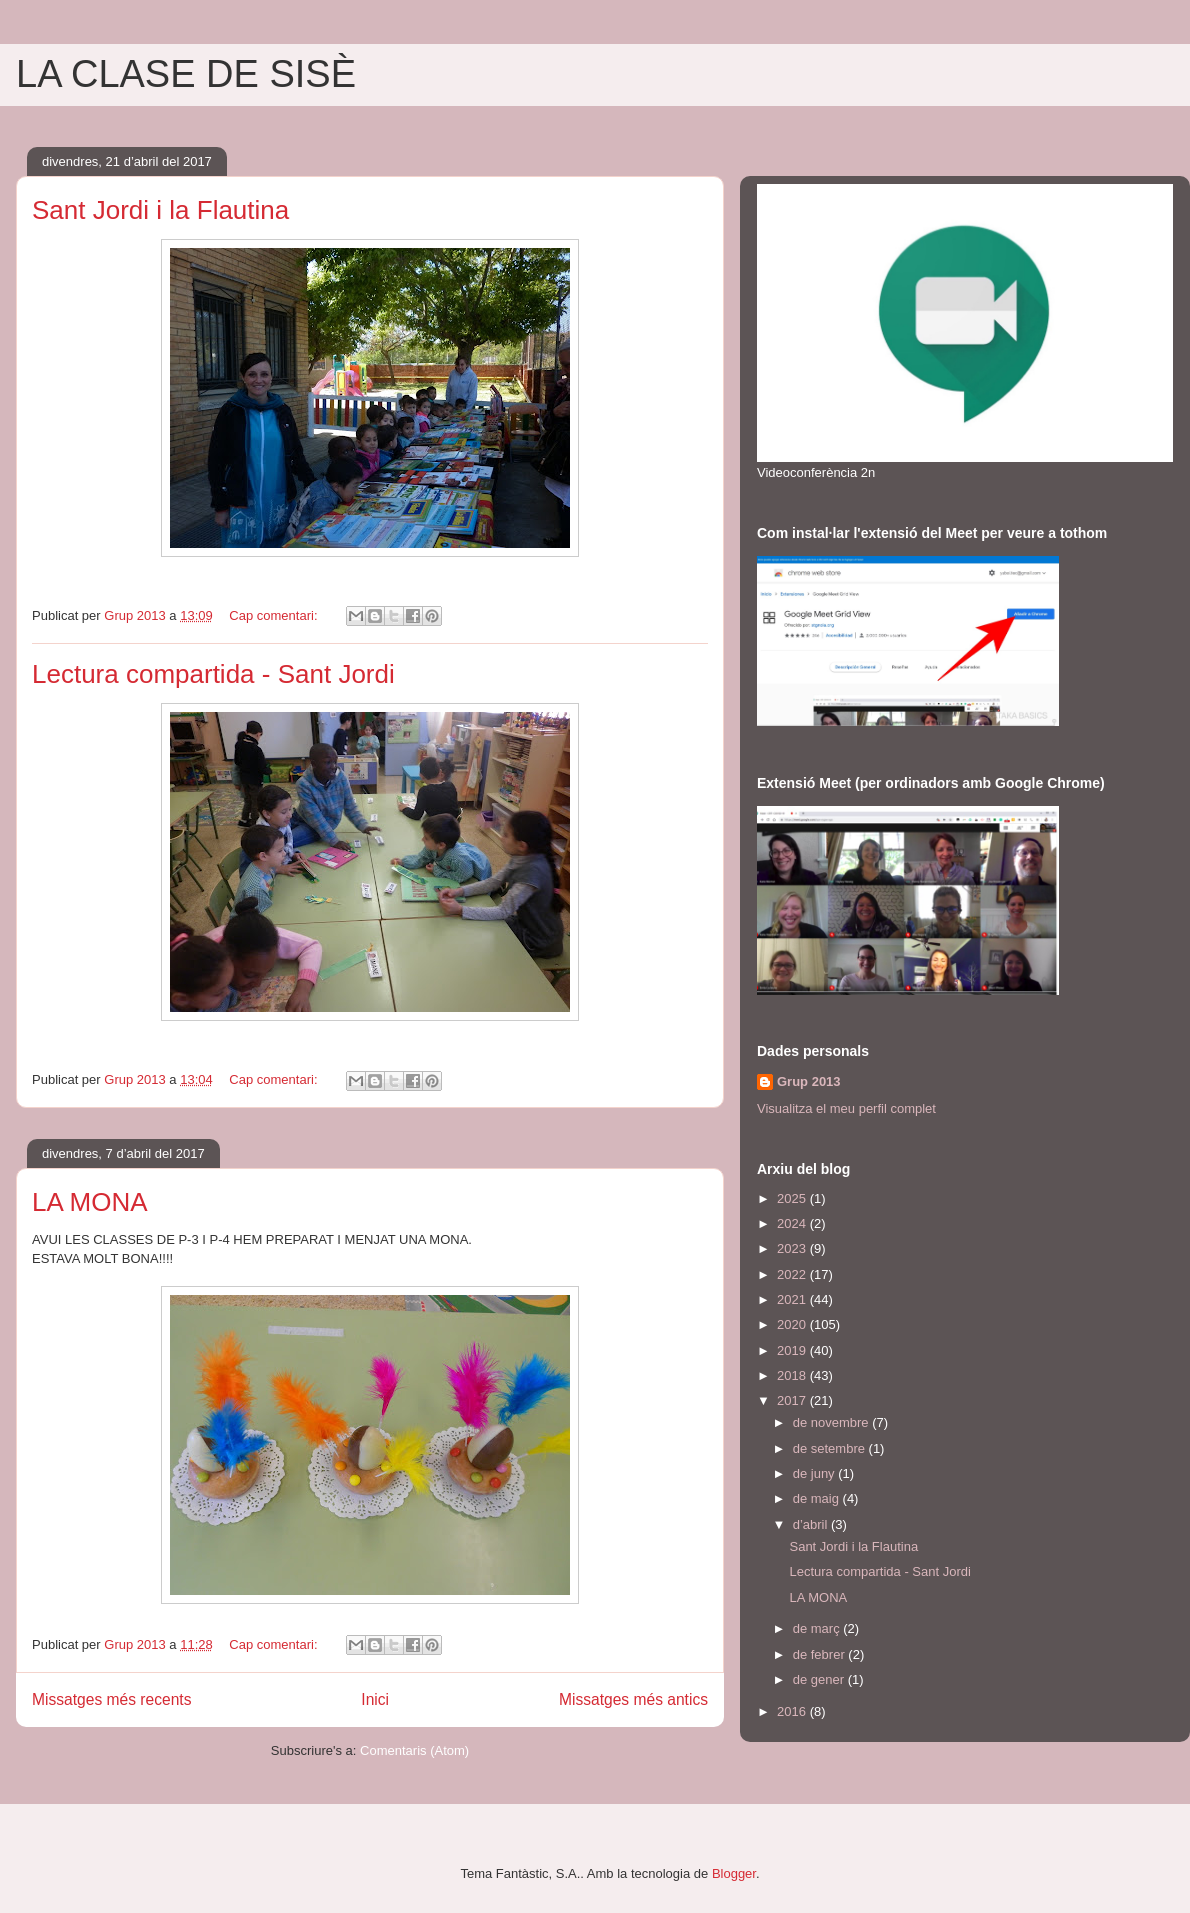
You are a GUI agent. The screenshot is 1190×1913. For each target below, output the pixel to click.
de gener (820, 1679)
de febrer (821, 1654)
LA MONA (90, 1202)
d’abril (812, 1524)
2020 (793, 1324)
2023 (793, 1248)
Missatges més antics (633, 1699)
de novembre (833, 1422)
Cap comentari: (275, 615)
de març (818, 1628)
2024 (793, 1223)
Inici (375, 1699)
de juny (816, 1473)
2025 (793, 1198)
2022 (793, 1274)
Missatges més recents (111, 1699)
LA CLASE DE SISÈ (186, 74)
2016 (793, 1711)
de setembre (831, 1448)
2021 (793, 1299)
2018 (793, 1375)
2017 (793, 1400)
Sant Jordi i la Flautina (160, 210)
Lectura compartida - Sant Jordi (213, 674)
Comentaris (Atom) (414, 1750)
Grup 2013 (809, 1081)
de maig (818, 1498)
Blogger (734, 1873)
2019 (793, 1350)
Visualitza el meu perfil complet (846, 1108)
